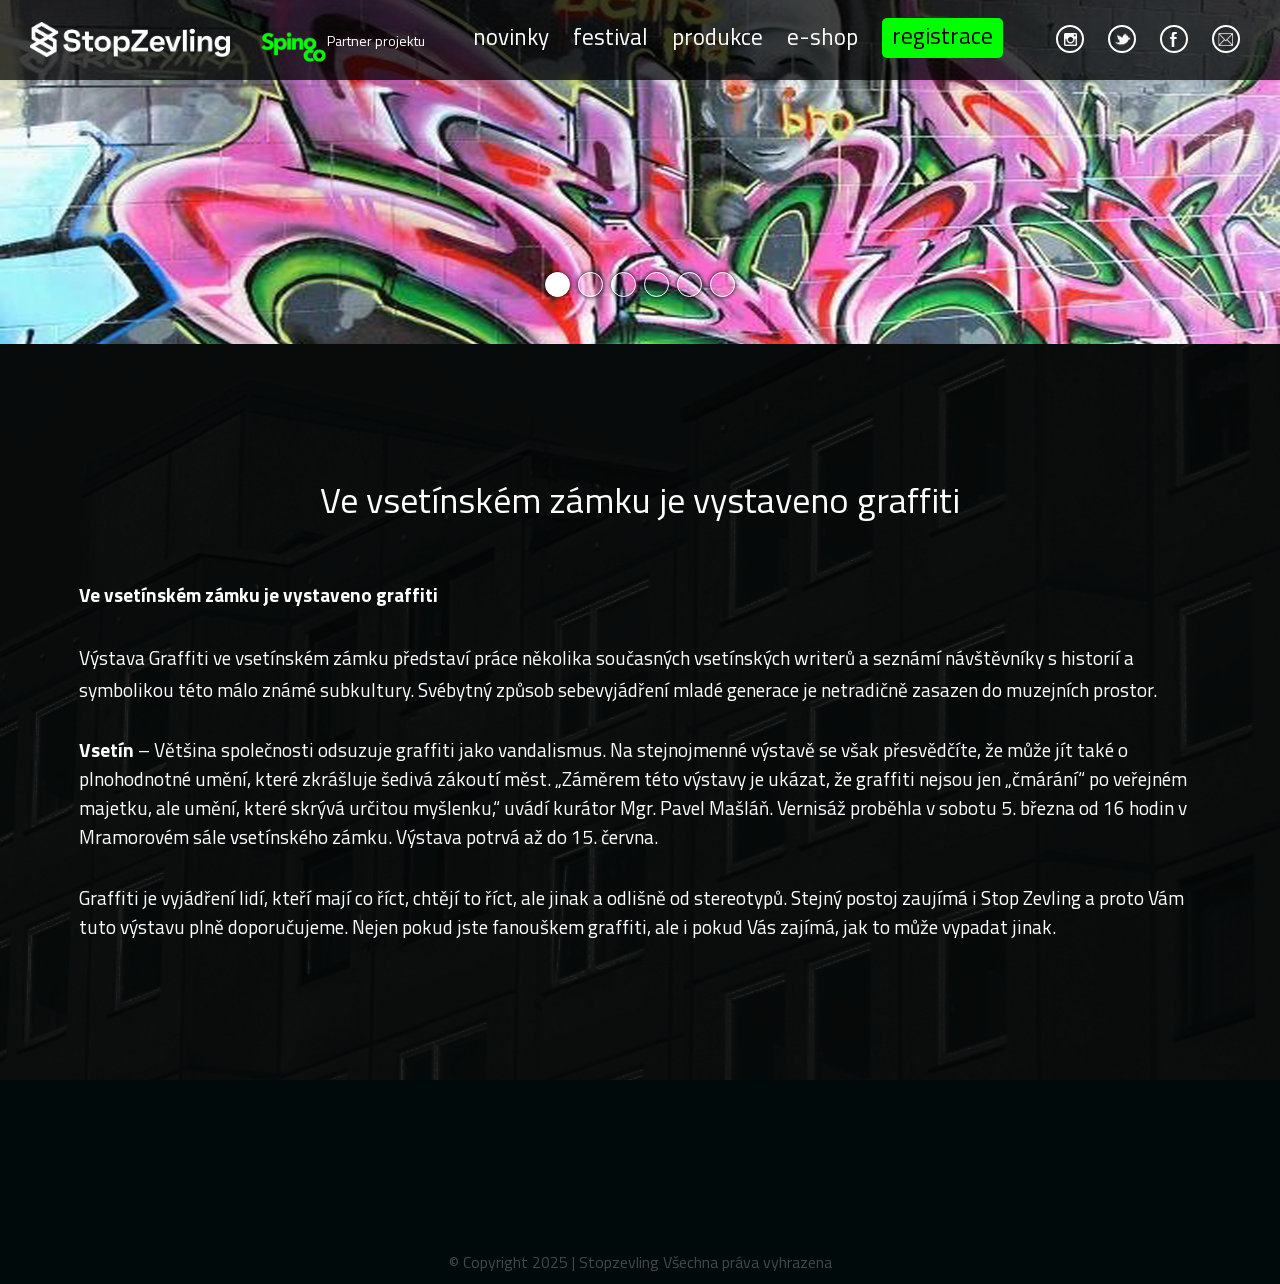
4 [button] (656, 284)
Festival (610, 35)
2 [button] (590, 284)
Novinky (511, 35)
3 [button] (623, 284)
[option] (640, 172)
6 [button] (722, 284)
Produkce (717, 35)
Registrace (942, 35)
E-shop (822, 35)
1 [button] (557, 284)
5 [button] (689, 284)
